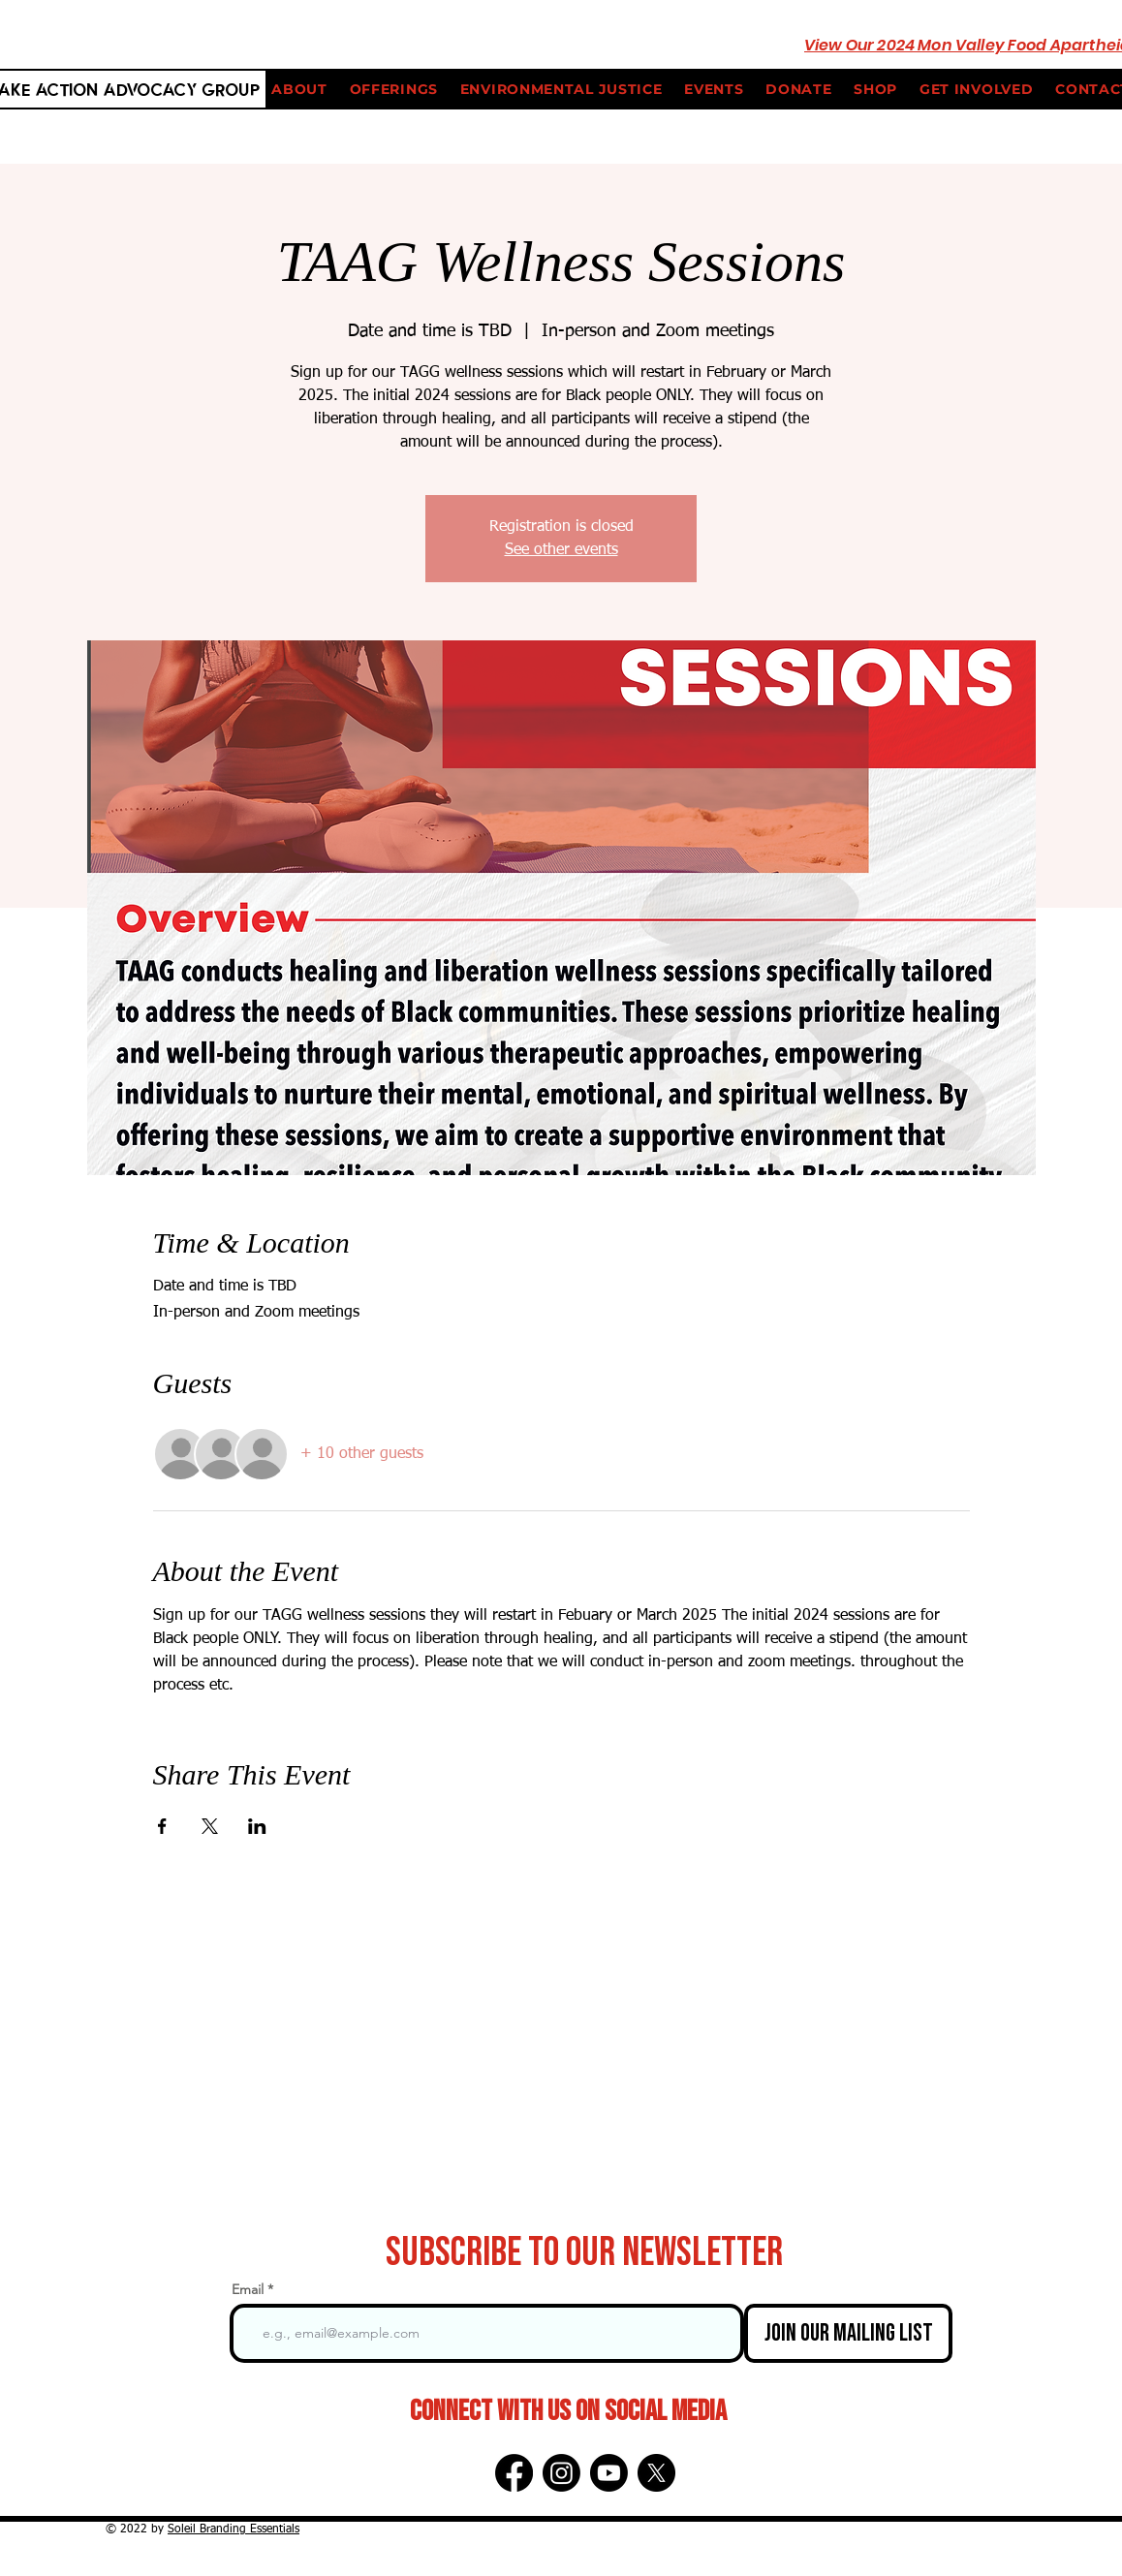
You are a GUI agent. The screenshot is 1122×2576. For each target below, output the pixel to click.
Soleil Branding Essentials (233, 2529)
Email (248, 2289)
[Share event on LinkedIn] (257, 1826)
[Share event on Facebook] (162, 1826)
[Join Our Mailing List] (848, 2333)
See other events (561, 550)
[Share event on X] (210, 1826)
